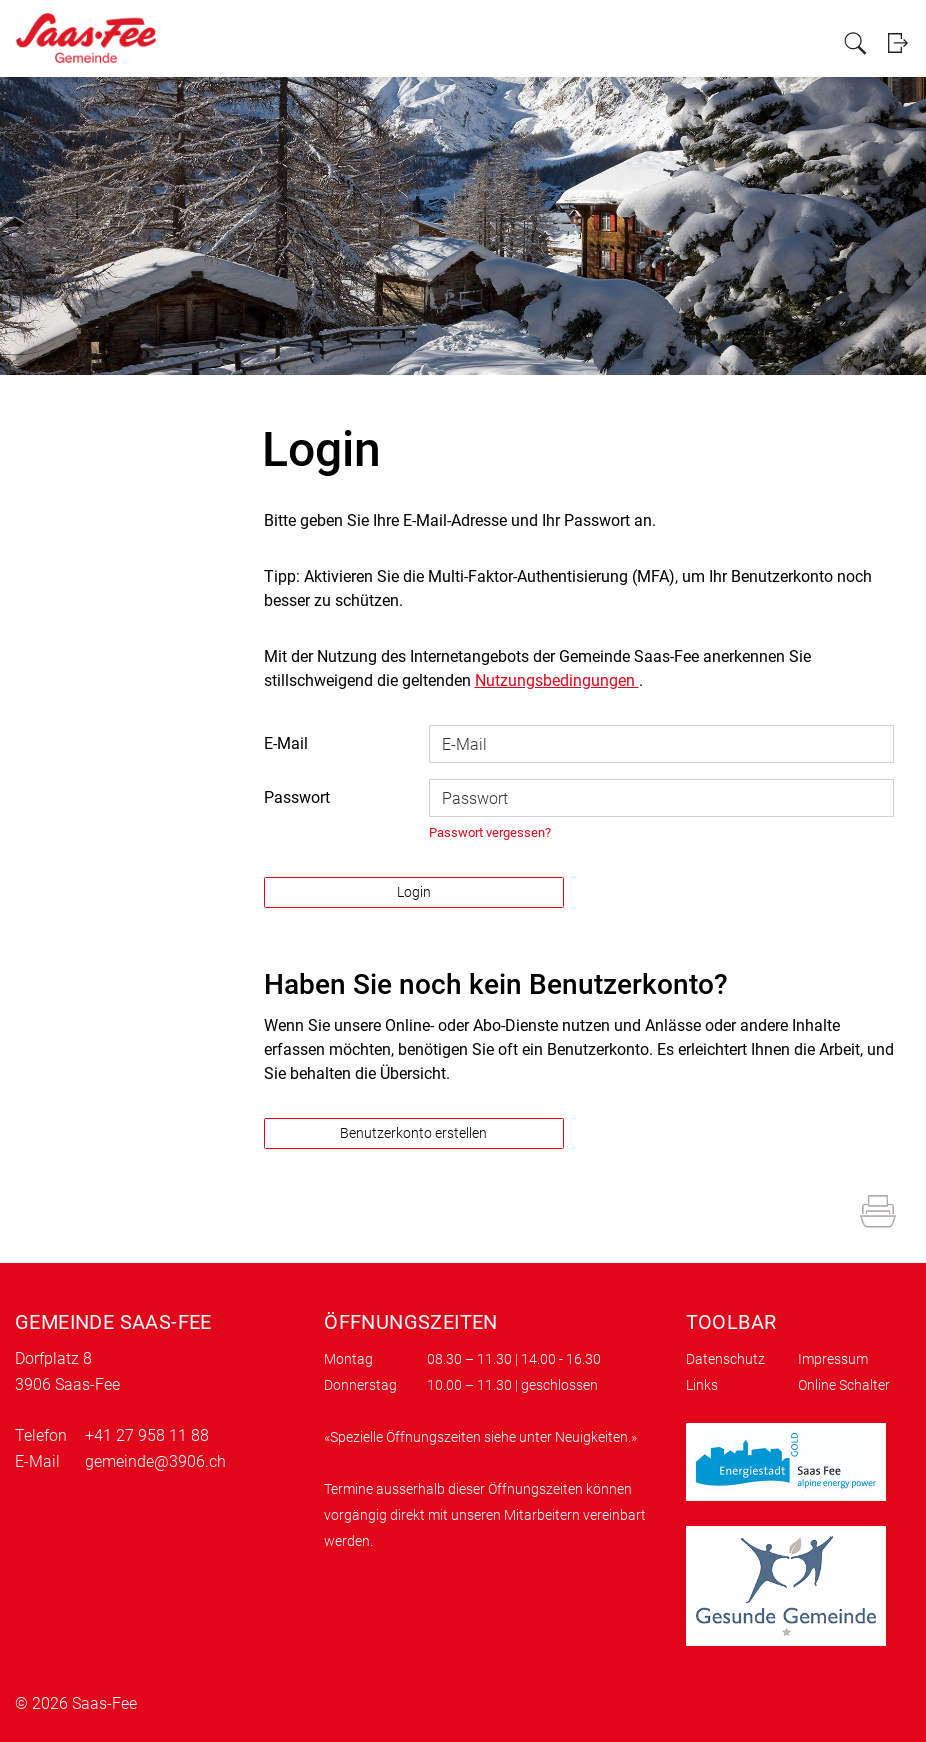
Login (898, 42)
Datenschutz (725, 1359)
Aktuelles (422, 41)
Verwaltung (490, 41)
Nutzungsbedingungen (557, 680)
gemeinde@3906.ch (155, 1461)
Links (702, 1385)
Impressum (833, 1359)
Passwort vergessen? (490, 832)
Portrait (365, 41)
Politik (549, 41)
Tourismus (712, 41)
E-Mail (286, 743)
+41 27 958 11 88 (147, 1435)
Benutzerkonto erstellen (413, 1133)
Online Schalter (844, 1385)
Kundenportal (790, 41)
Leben (593, 41)
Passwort (297, 797)
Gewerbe (646, 41)
